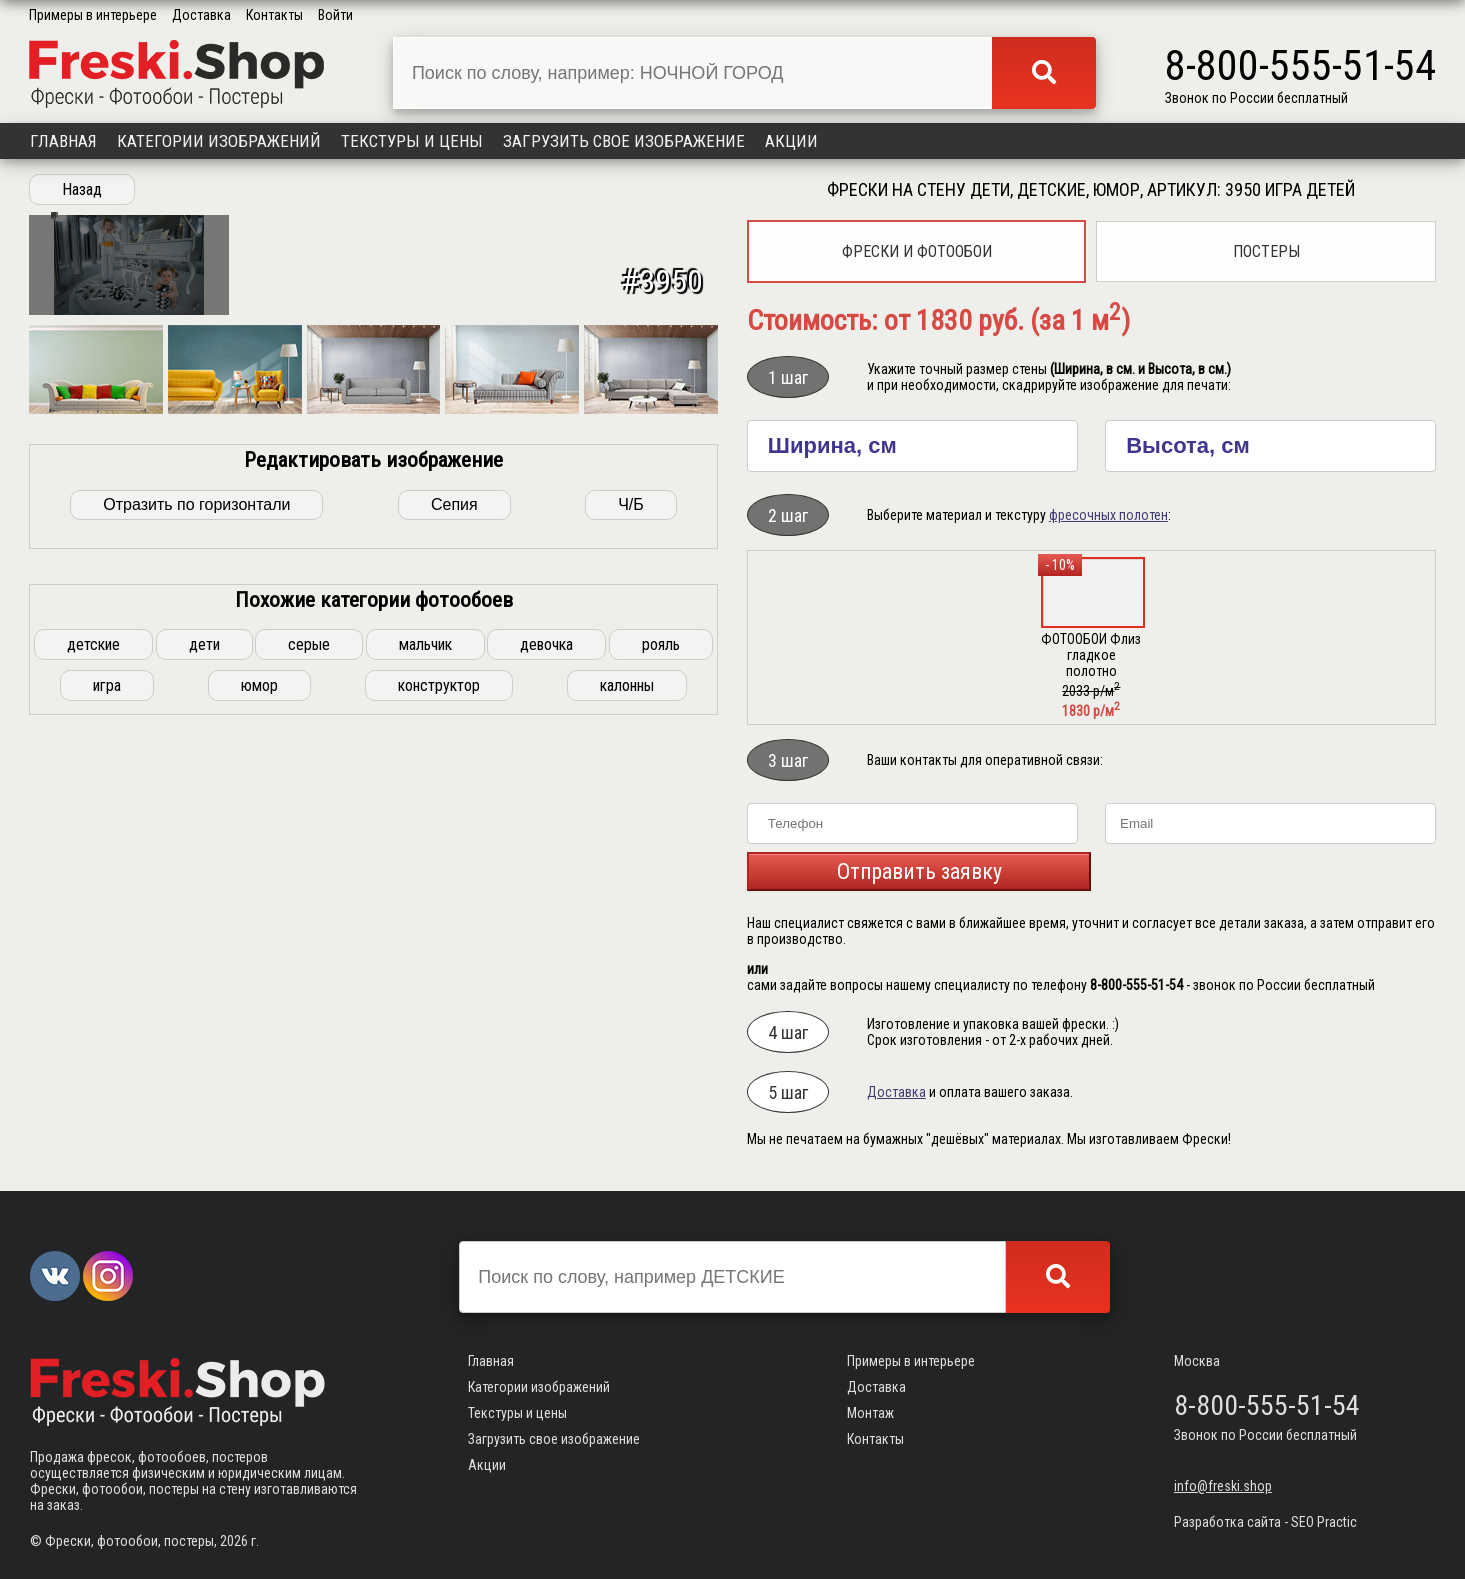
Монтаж (870, 1413)
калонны (627, 1047)
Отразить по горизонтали (196, 866)
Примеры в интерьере (93, 15)
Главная (63, 141)
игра (107, 1047)
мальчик (425, 1006)
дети (204, 1006)
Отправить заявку (919, 871)
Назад (82, 189)
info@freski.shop (1223, 1486)
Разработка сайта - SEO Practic (1265, 1522)
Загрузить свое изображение (624, 141)
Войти (335, 15)
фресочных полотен (1108, 515)
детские (93, 1006)
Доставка (201, 15)
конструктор (439, 1047)
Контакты (274, 15)
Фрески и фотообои (917, 251)
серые (309, 1006)
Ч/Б (631, 866)
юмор (259, 1047)
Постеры (1266, 251)
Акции (791, 141)
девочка (546, 1006)
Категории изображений (219, 141)
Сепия (454, 866)
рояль (661, 1006)
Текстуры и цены (412, 141)
